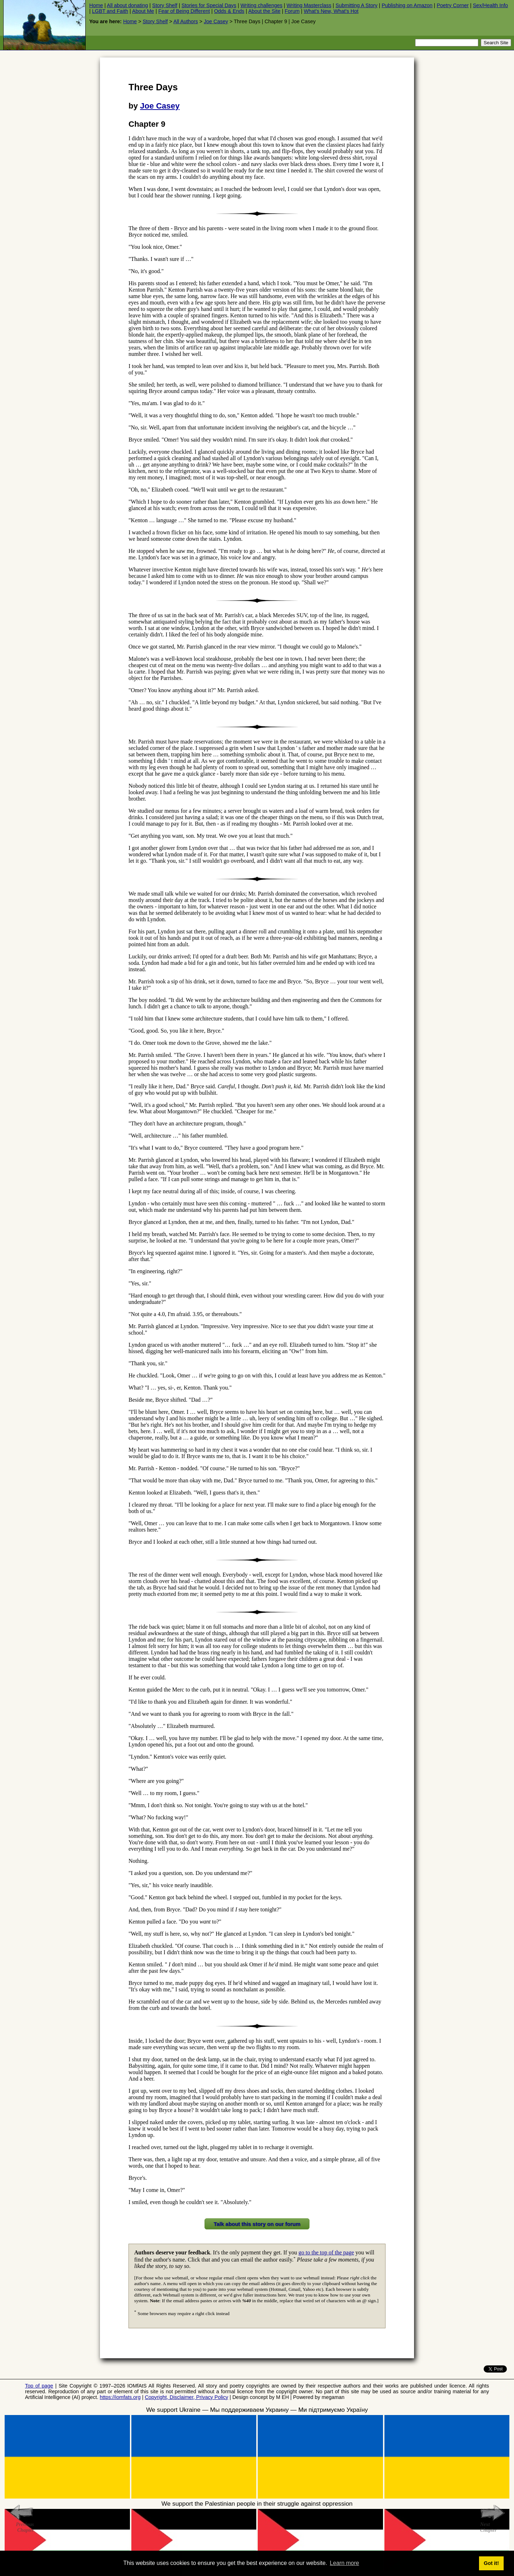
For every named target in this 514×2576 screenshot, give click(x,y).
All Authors (185, 21)
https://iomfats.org (120, 2397)
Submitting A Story (357, 5)
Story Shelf (164, 5)
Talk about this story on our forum (256, 2224)
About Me (143, 11)
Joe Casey (216, 21)
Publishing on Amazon (407, 5)
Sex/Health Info (490, 5)
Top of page (39, 2386)
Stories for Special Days (208, 5)
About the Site (264, 11)
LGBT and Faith (110, 11)
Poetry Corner (453, 5)
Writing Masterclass (309, 5)
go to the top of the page (326, 2252)
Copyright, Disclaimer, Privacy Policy (186, 2397)
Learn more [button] (344, 2563)
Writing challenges (261, 5)
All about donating (127, 5)
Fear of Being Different (184, 11)
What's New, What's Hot (331, 11)
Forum (292, 11)
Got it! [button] (491, 2563)
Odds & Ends (229, 11)
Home (96, 5)
